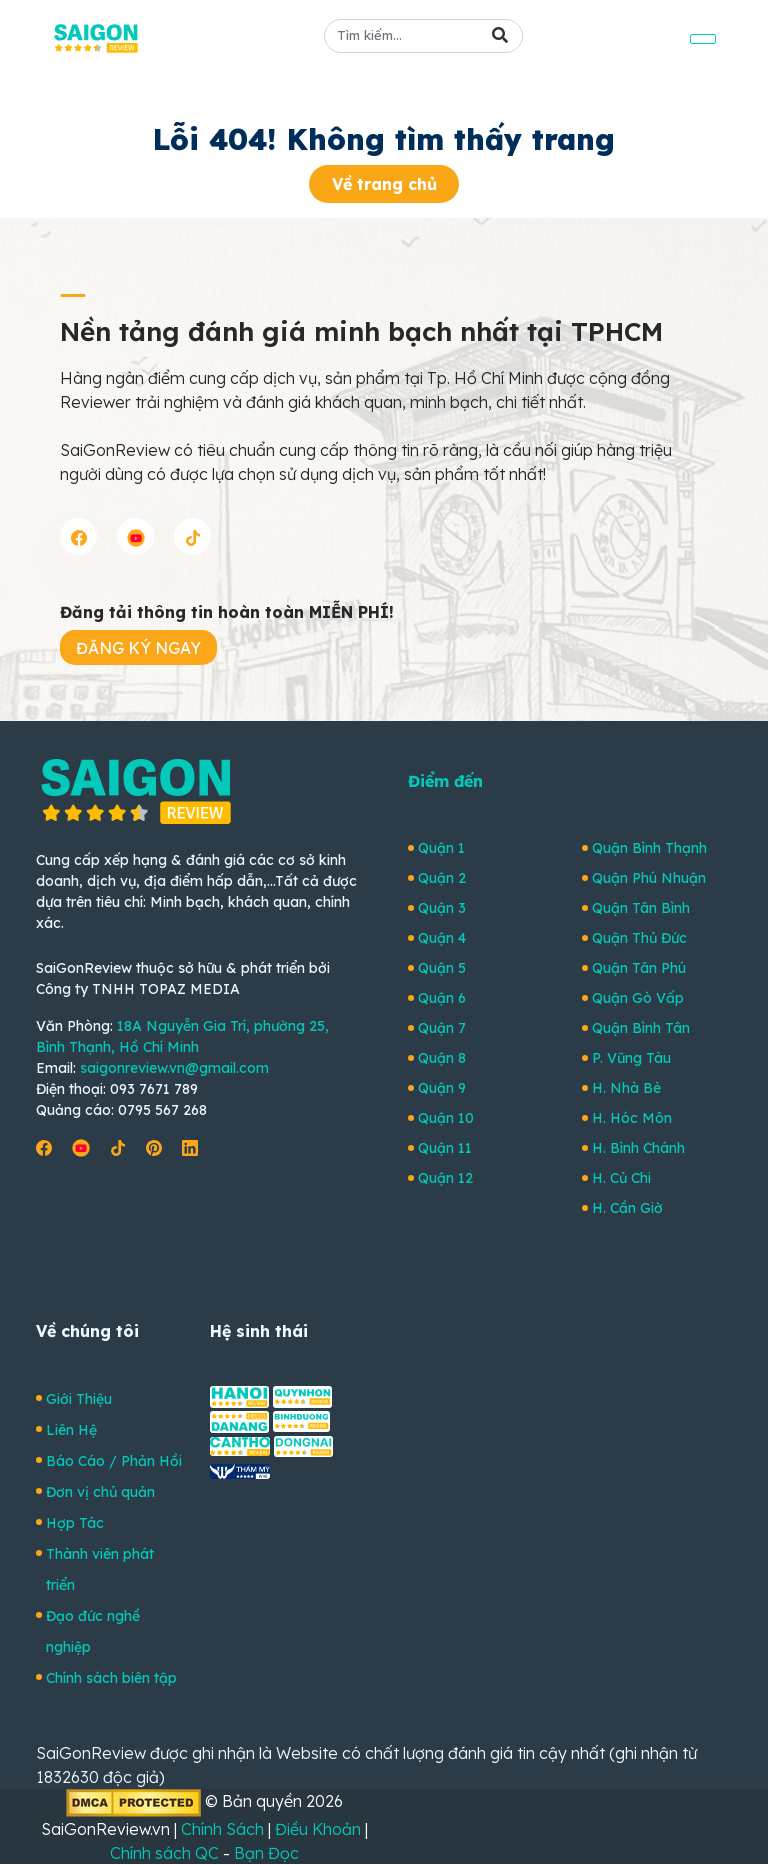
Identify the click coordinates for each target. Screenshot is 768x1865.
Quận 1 (441, 848)
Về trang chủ (384, 184)
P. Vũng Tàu (631, 1058)
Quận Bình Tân (641, 1028)
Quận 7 (442, 1028)
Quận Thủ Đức (639, 938)
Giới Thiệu (79, 1399)
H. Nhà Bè (626, 1088)
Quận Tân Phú (639, 968)
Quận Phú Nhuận (649, 878)
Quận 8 (442, 1058)
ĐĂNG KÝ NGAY (138, 648)
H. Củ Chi (621, 1178)
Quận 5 (442, 968)
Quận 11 (445, 1148)
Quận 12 (445, 1178)
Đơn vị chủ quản (100, 1492)
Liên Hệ (71, 1430)
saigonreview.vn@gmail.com (174, 1068)
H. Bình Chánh (638, 1148)
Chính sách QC (164, 1853)
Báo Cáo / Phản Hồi (114, 1461)
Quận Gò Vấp (638, 998)
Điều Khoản (318, 1829)
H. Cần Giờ (627, 1208)
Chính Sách (222, 1829)
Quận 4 (442, 938)
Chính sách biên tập (111, 1678)
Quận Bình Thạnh (649, 848)
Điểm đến (445, 781)
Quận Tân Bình (641, 908)
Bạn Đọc (266, 1853)
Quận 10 (446, 1118)
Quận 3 (442, 908)
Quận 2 (442, 878)
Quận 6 (442, 998)
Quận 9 (442, 1088)
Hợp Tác (75, 1523)
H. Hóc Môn (632, 1118)
